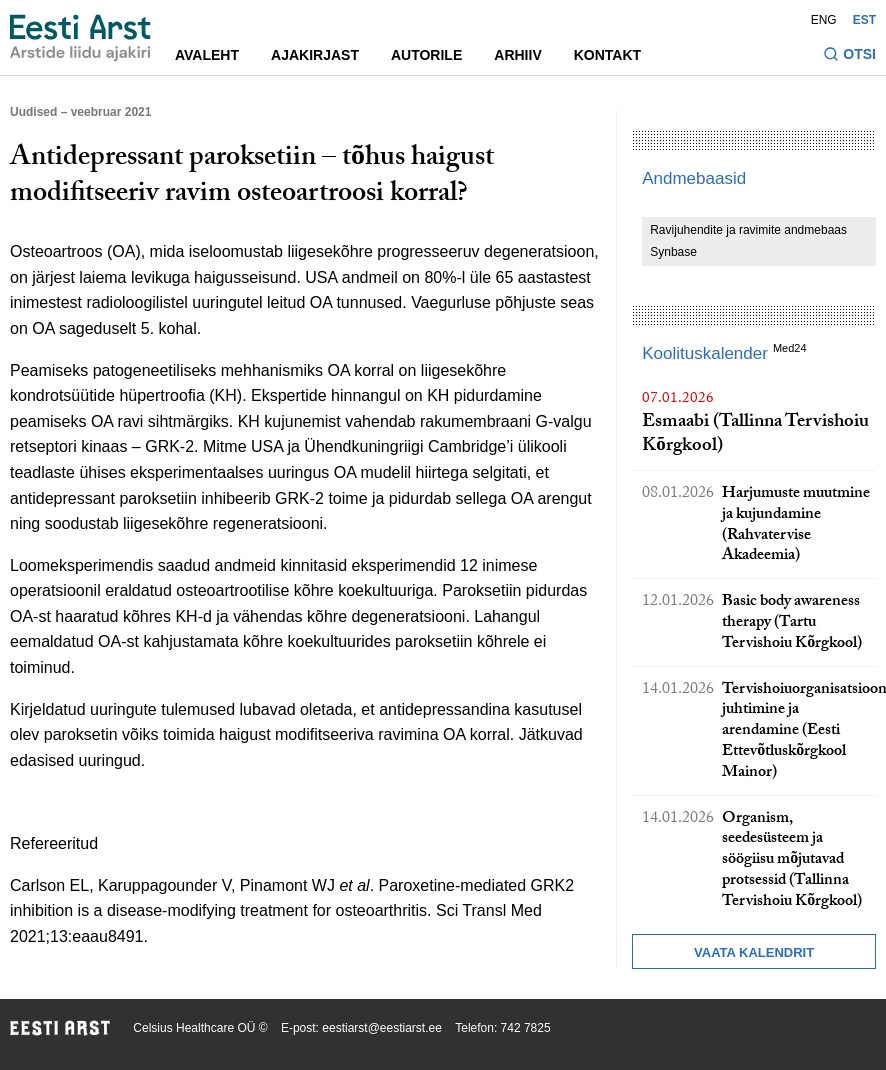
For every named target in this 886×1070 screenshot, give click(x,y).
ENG (824, 20)
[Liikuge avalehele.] (80, 38)
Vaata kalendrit (754, 952)
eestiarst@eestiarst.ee (382, 1028)
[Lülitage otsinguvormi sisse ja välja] (849, 56)
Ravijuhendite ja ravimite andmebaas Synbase (748, 241)
